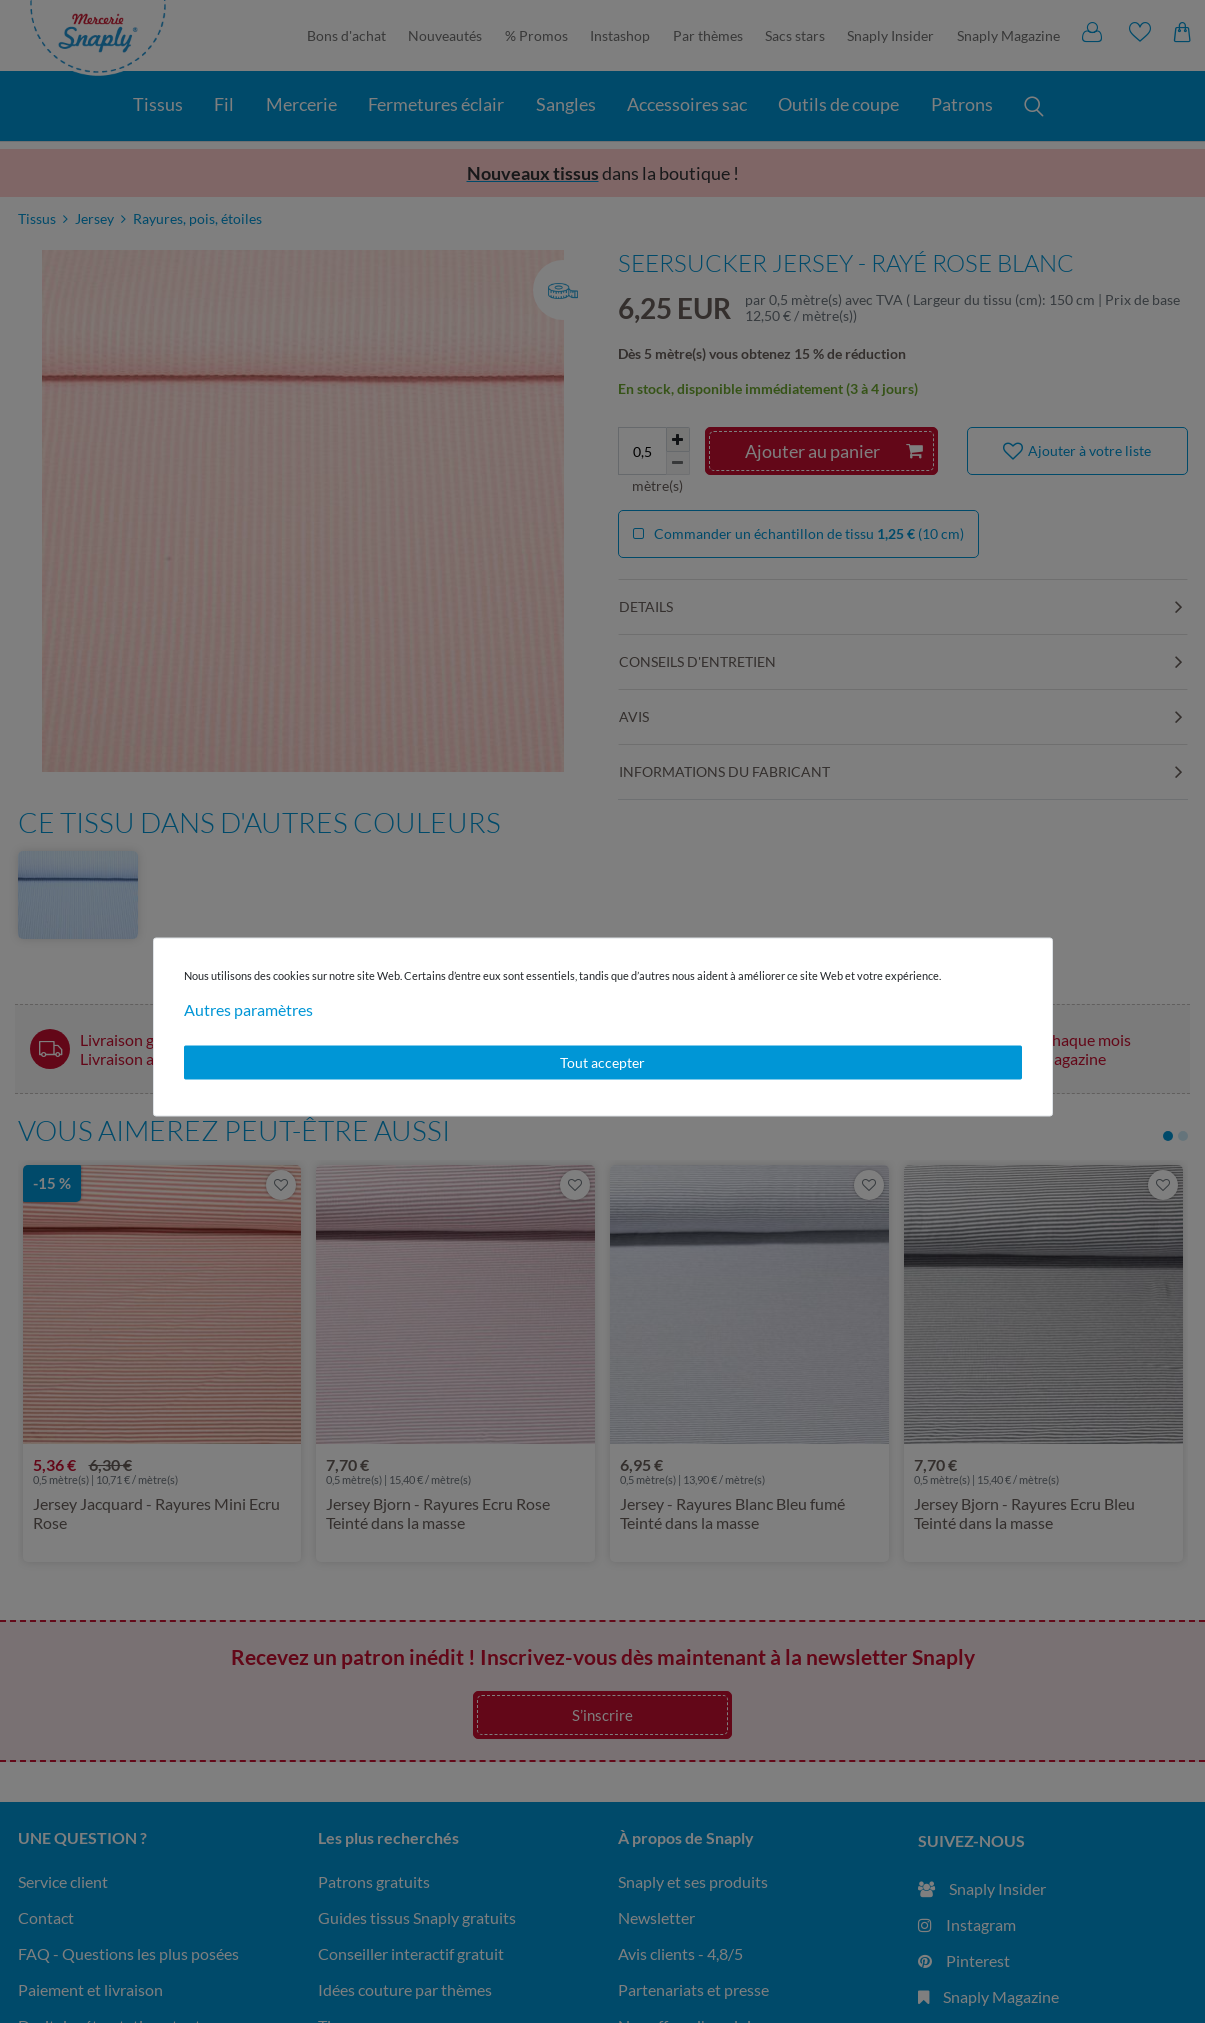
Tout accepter (602, 1062)
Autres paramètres (248, 1009)
